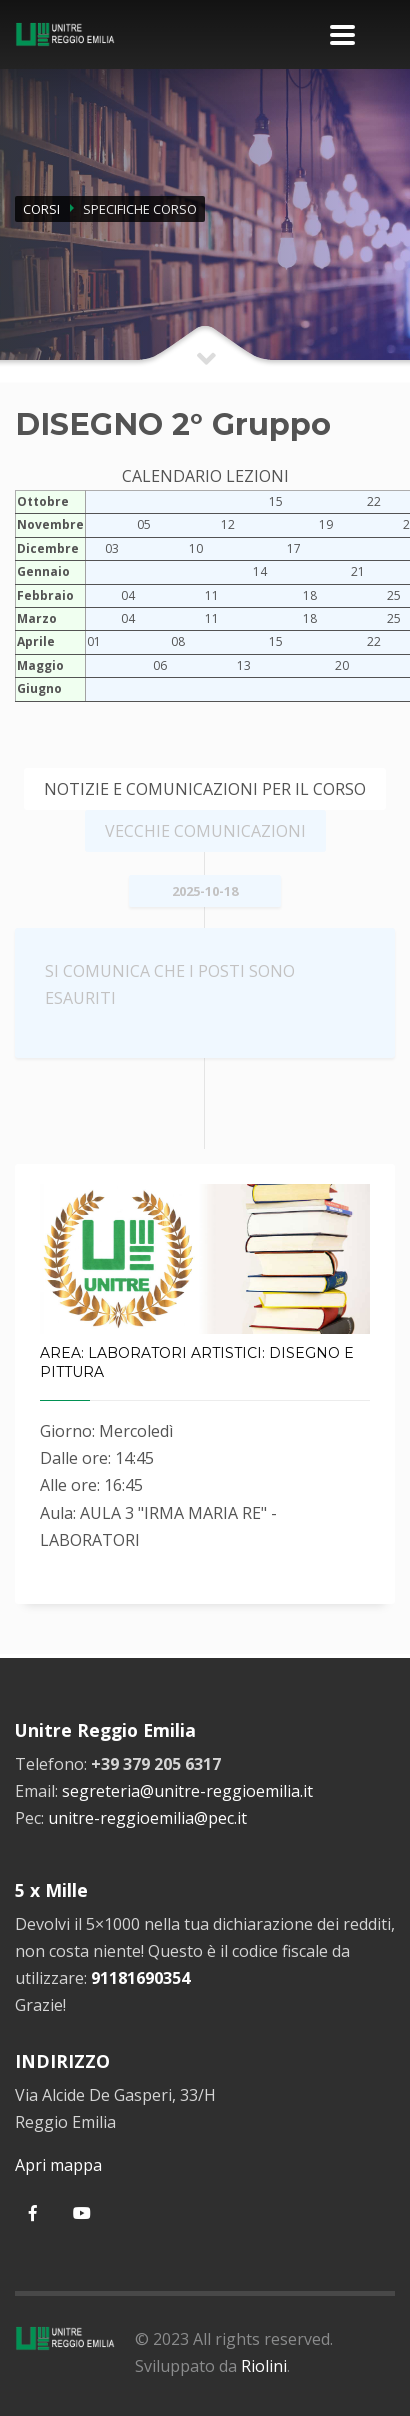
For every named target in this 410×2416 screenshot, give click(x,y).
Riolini (264, 2366)
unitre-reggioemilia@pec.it (147, 1818)
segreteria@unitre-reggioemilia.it (187, 1791)
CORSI (41, 209)
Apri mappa (58, 2165)
